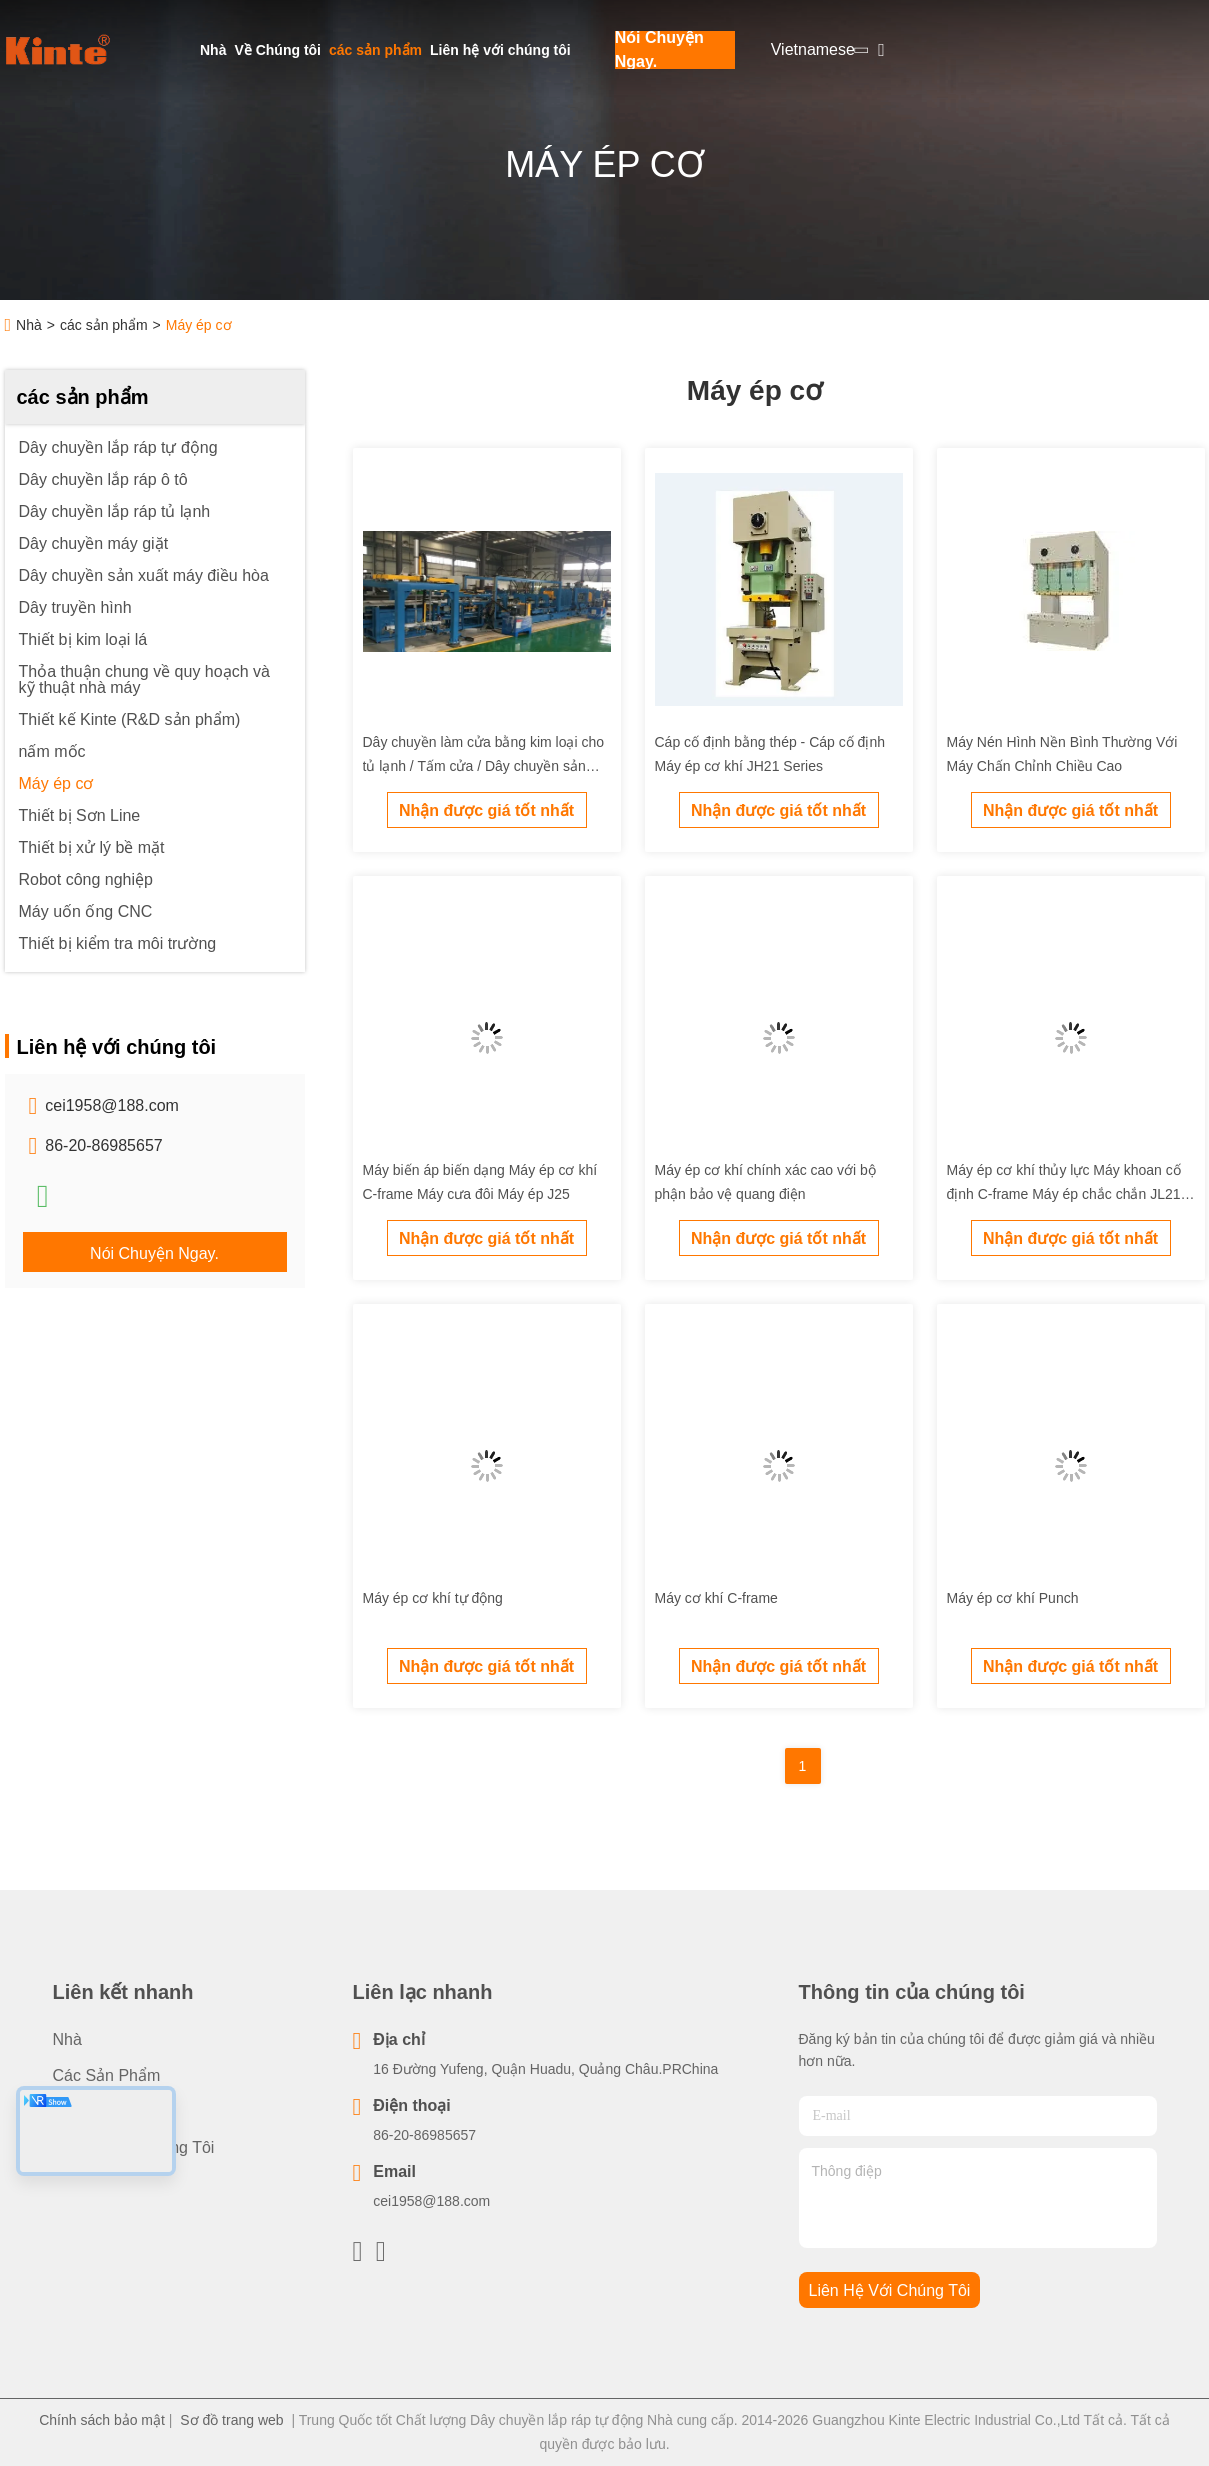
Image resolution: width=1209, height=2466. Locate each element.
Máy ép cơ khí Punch (1013, 1598)
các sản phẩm (375, 50)
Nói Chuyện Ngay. (659, 50)
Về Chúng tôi (277, 50)
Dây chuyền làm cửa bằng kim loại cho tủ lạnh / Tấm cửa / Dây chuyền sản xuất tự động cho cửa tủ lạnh (484, 766)
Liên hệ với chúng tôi (500, 50)
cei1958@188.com (112, 1105)
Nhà (213, 50)
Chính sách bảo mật (102, 2420)
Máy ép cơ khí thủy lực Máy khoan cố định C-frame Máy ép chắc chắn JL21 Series (1064, 1194)
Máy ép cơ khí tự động (433, 1598)
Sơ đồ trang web (231, 2420)
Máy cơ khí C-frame (716, 1598)
